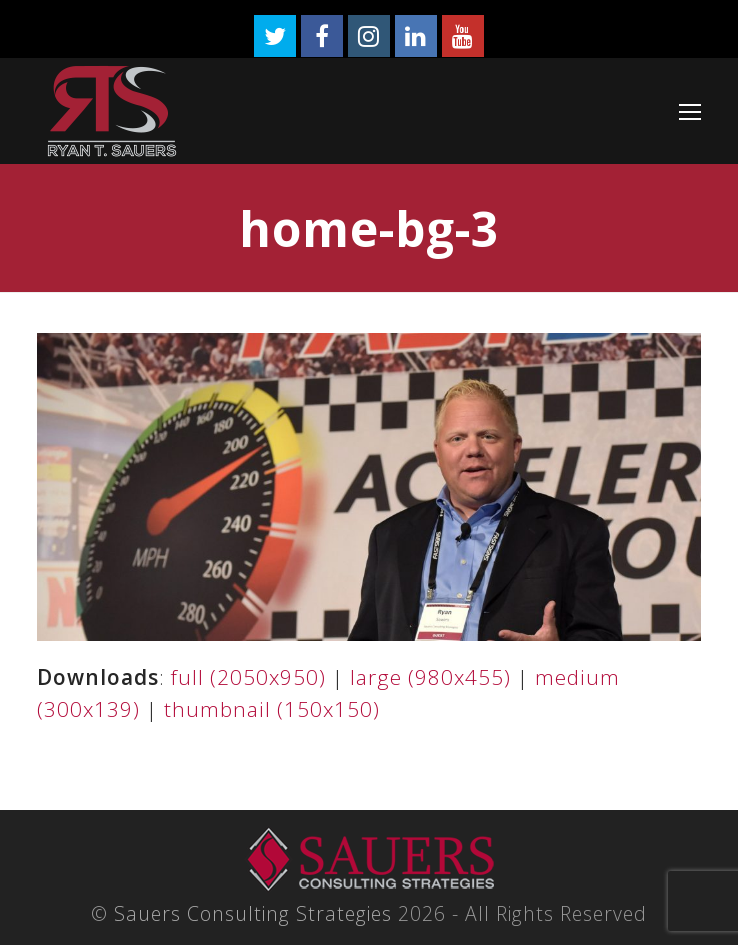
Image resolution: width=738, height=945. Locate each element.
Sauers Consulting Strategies (253, 913)
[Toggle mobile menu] (690, 111)
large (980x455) (430, 677)
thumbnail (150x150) (272, 709)
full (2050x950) (248, 677)
